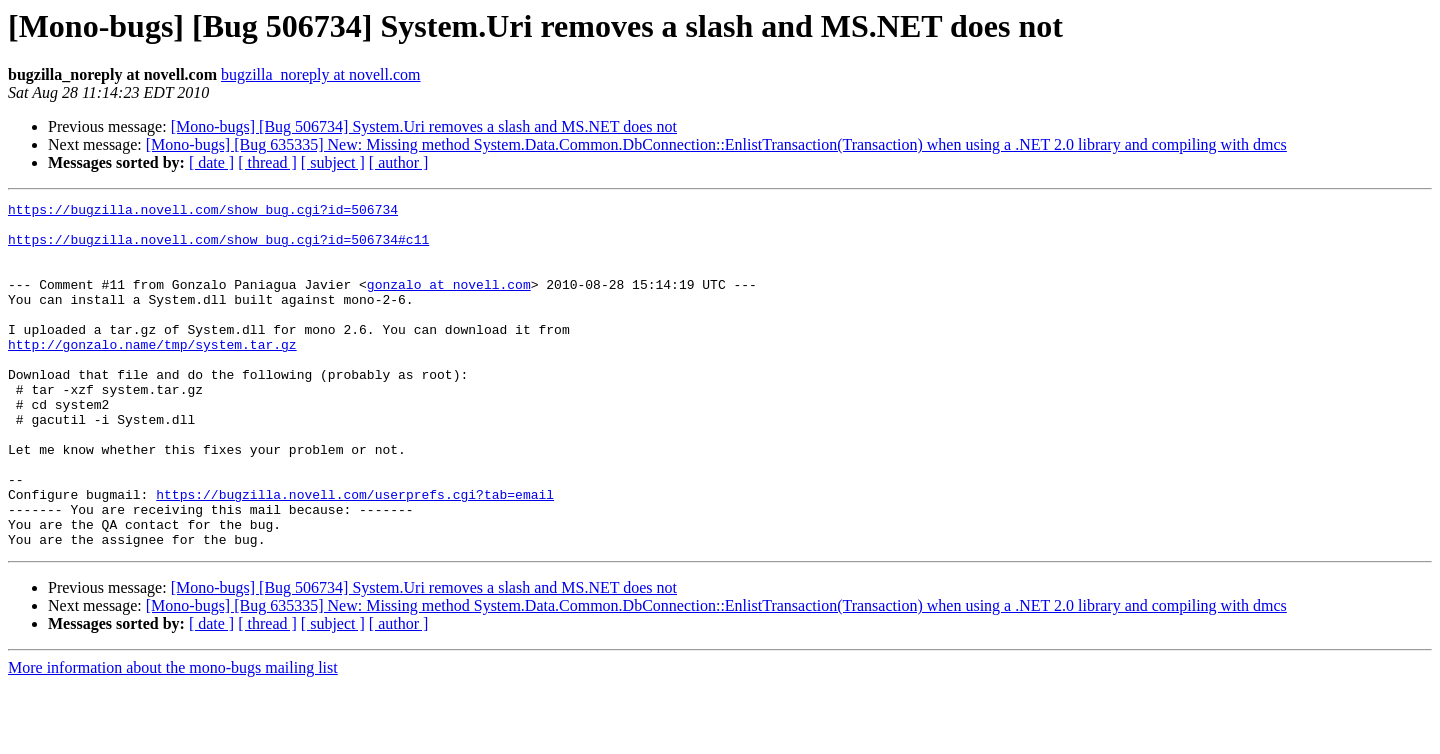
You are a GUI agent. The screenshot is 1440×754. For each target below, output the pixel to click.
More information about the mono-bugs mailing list (173, 736)
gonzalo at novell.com (449, 302)
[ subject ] (333, 162)
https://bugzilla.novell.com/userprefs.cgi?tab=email (355, 554)
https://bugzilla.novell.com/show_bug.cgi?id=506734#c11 (218, 248)
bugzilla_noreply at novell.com (321, 74)
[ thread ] (267, 162)
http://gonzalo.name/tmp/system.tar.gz (152, 374)
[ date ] (211, 162)
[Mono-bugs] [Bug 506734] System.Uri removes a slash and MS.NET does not (424, 126)
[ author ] (399, 162)
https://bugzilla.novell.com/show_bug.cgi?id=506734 (203, 212)
